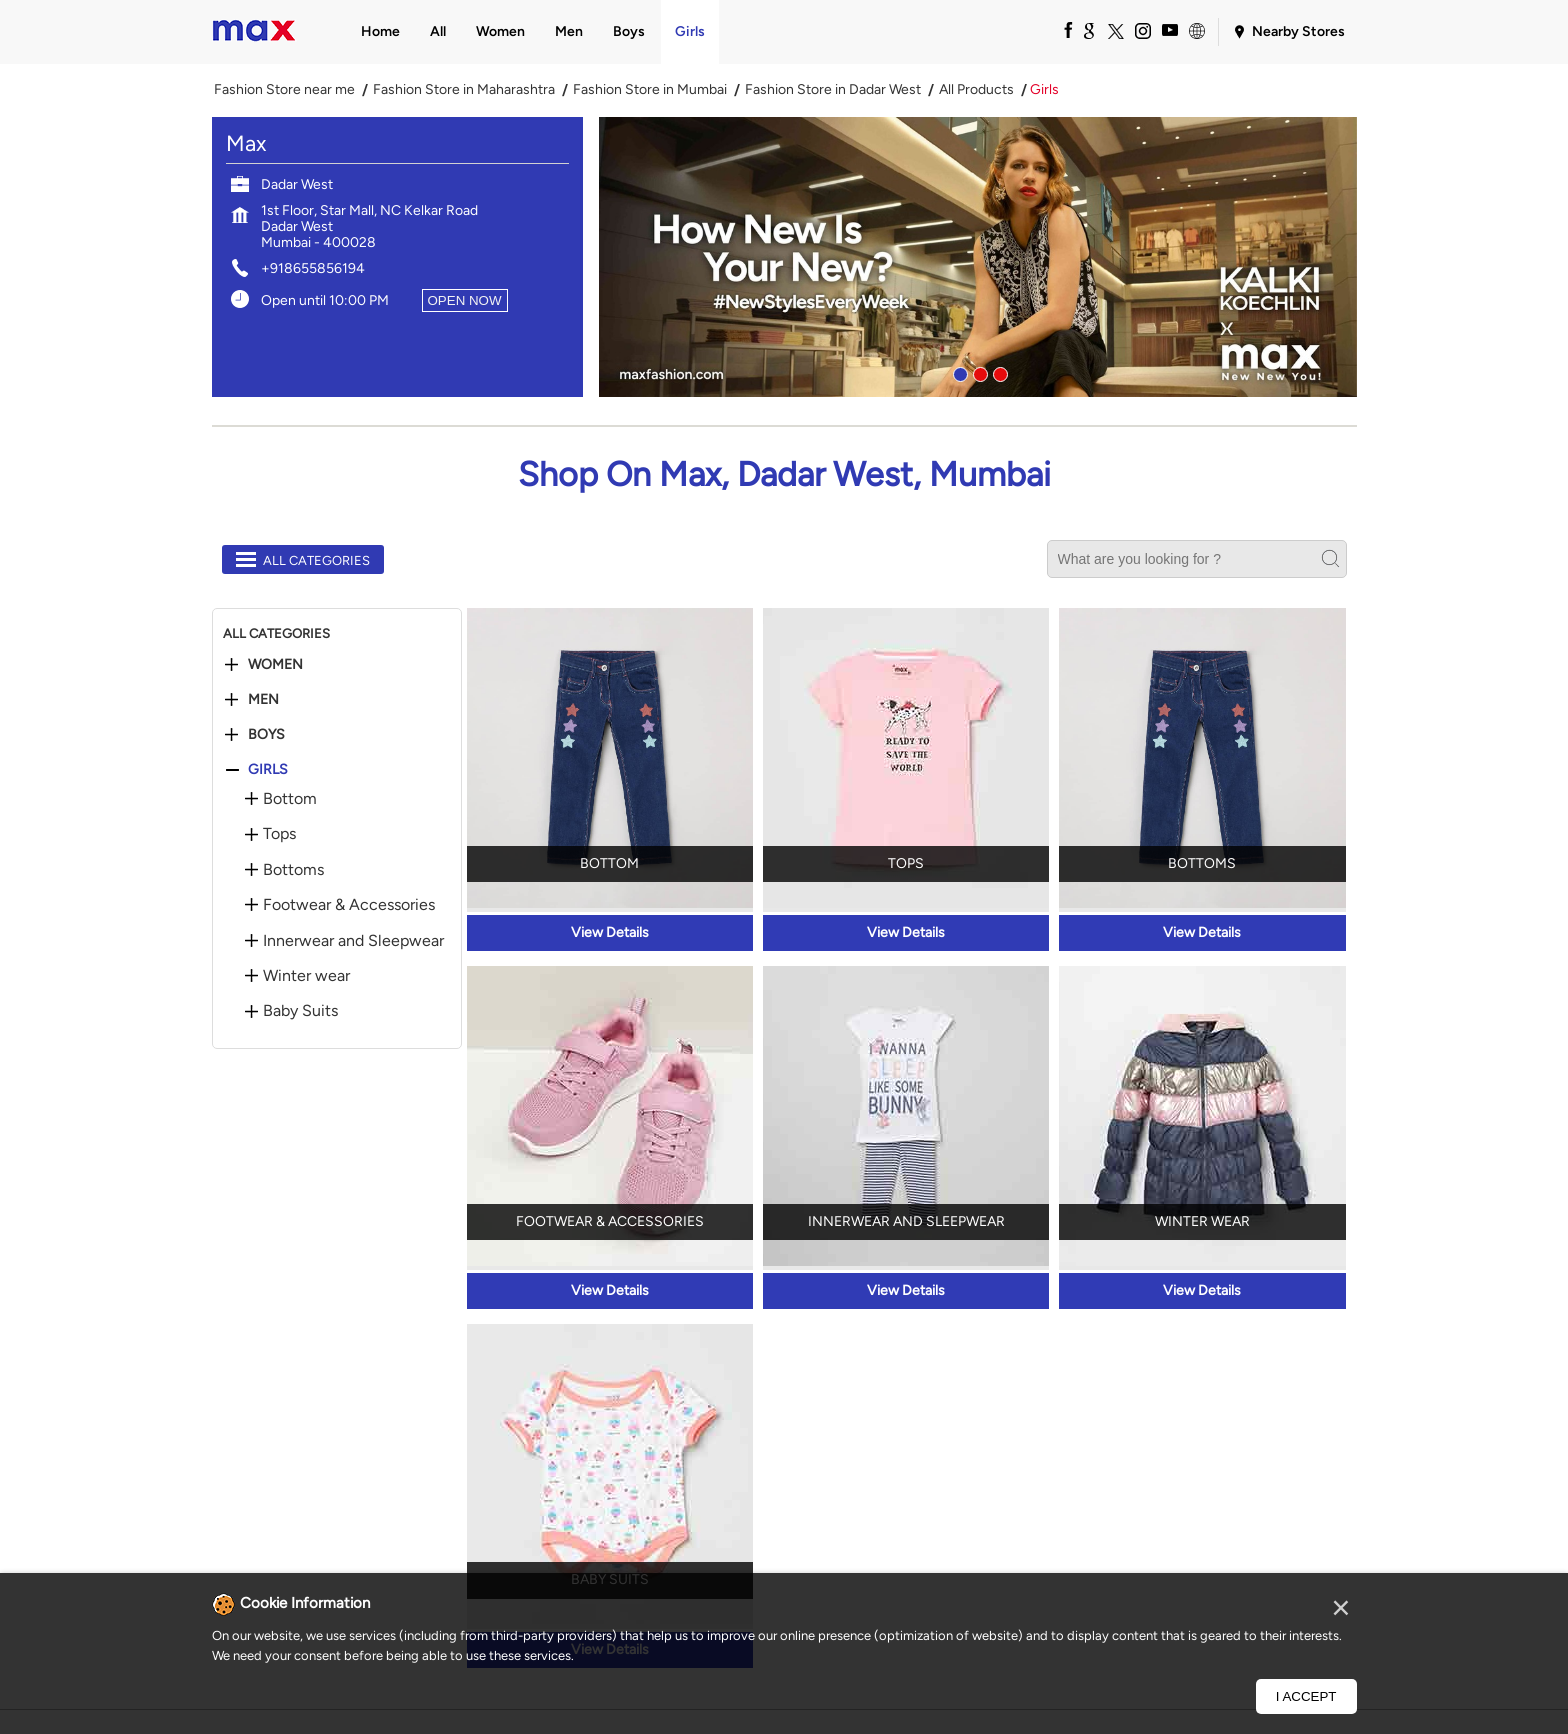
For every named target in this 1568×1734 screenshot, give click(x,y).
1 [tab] (958, 372)
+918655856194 (313, 268)
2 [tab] (978, 372)
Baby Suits (300, 1011)
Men (263, 700)
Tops (279, 834)
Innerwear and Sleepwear (353, 941)
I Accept (1306, 1696)
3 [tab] (998, 372)
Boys (266, 735)
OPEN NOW (465, 300)
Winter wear (306, 976)
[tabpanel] (978, 257)
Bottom (290, 799)
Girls (268, 770)
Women (275, 665)
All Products (976, 90)
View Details (610, 932)
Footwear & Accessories (349, 905)
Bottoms (293, 870)
